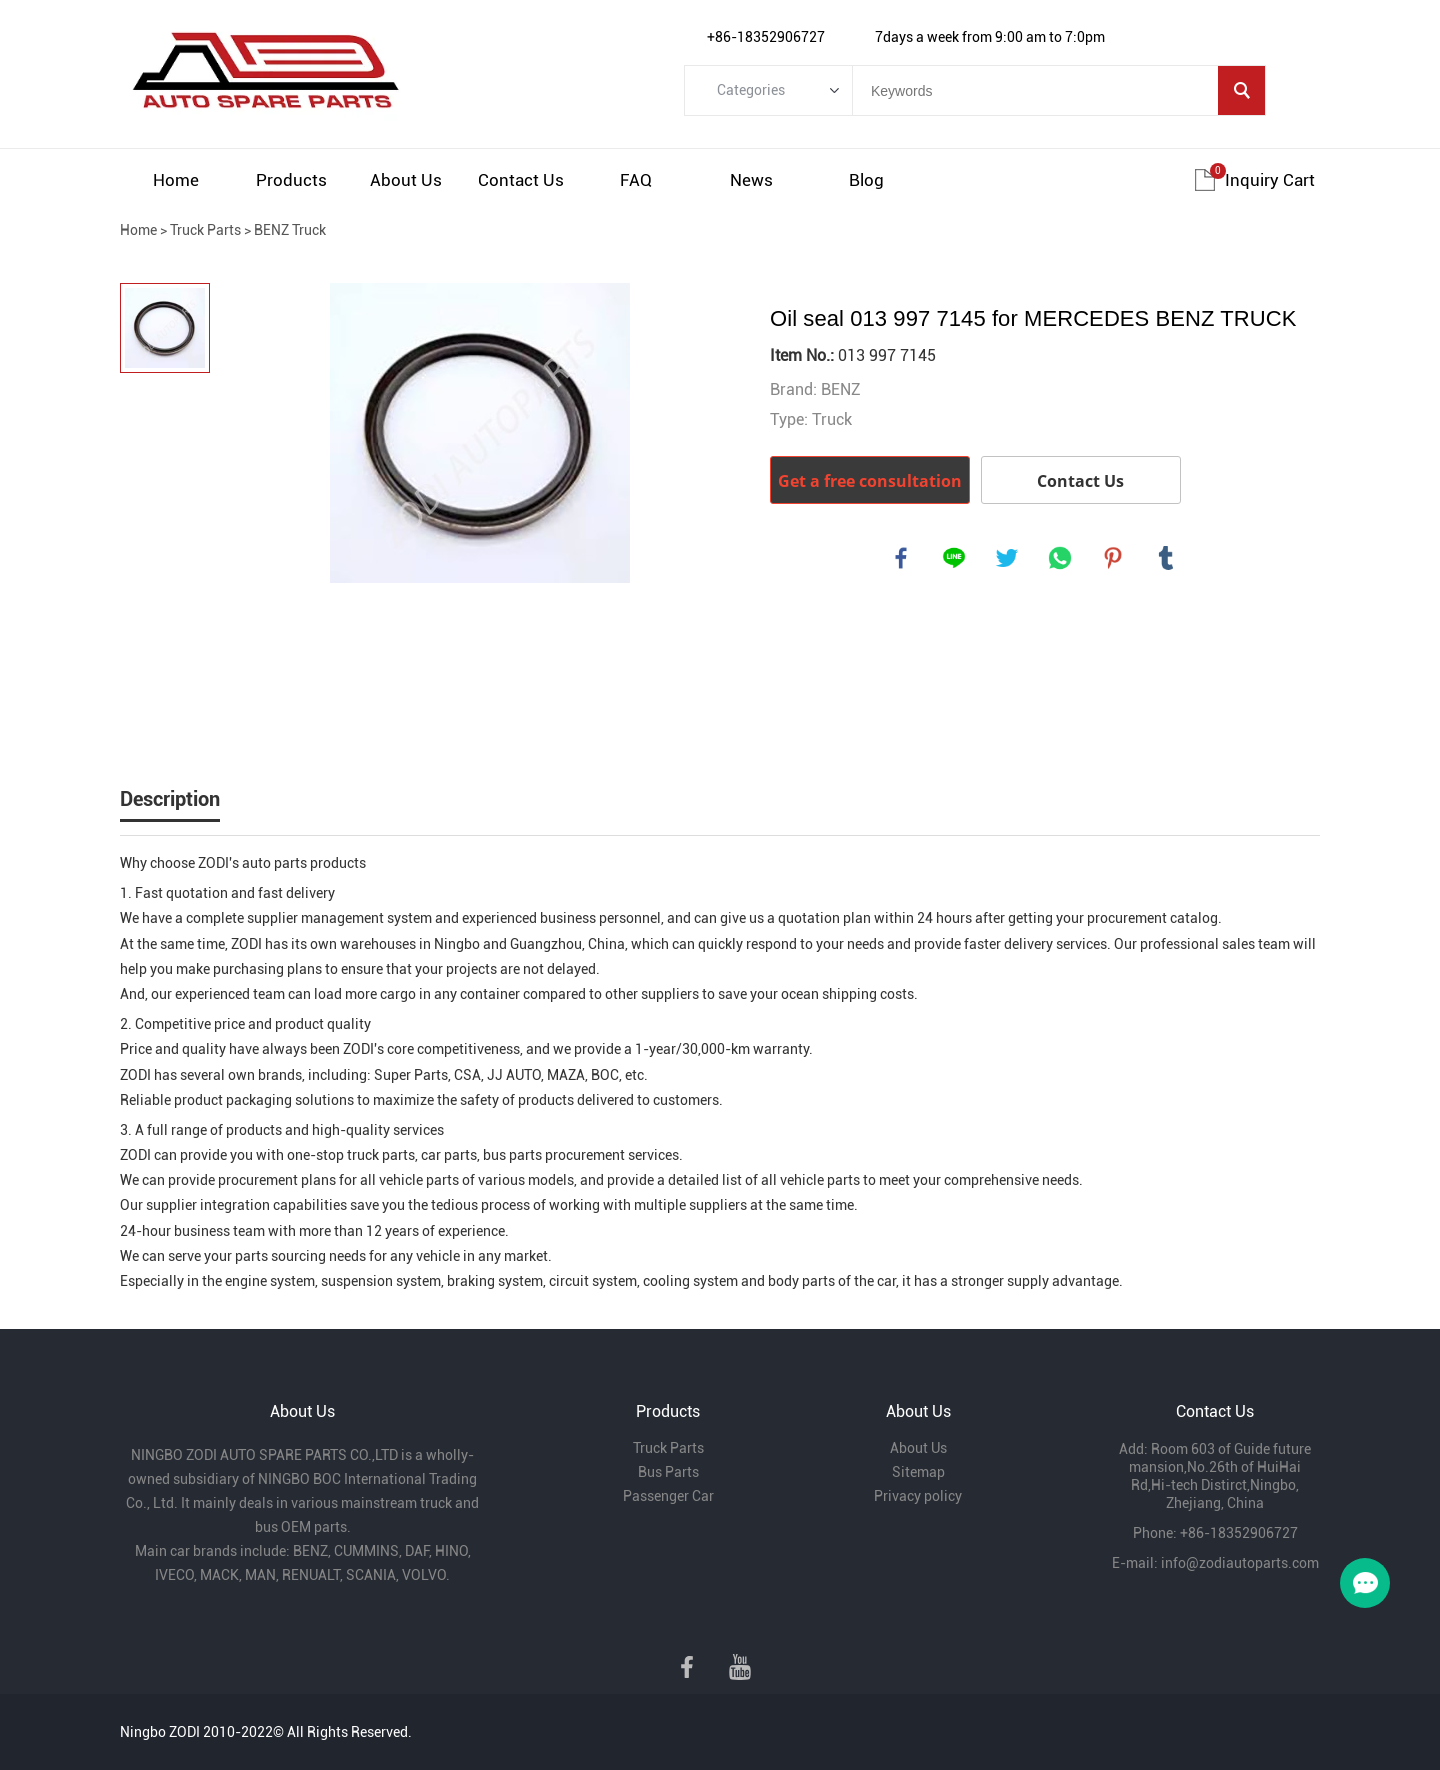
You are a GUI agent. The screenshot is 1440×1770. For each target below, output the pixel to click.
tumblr (1167, 559)
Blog (866, 180)
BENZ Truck (290, 230)
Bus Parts (668, 1472)
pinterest (1114, 559)
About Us (406, 180)
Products (291, 180)
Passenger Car (668, 1496)
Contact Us (521, 180)
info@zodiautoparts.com (1240, 1563)
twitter (1008, 559)
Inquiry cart (1270, 180)
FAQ (636, 180)
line (955, 559)
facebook (902, 559)
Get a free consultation (870, 481)
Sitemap (918, 1472)
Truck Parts (205, 230)
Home (176, 180)
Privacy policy (918, 1496)
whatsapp (1061, 559)
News (751, 180)
